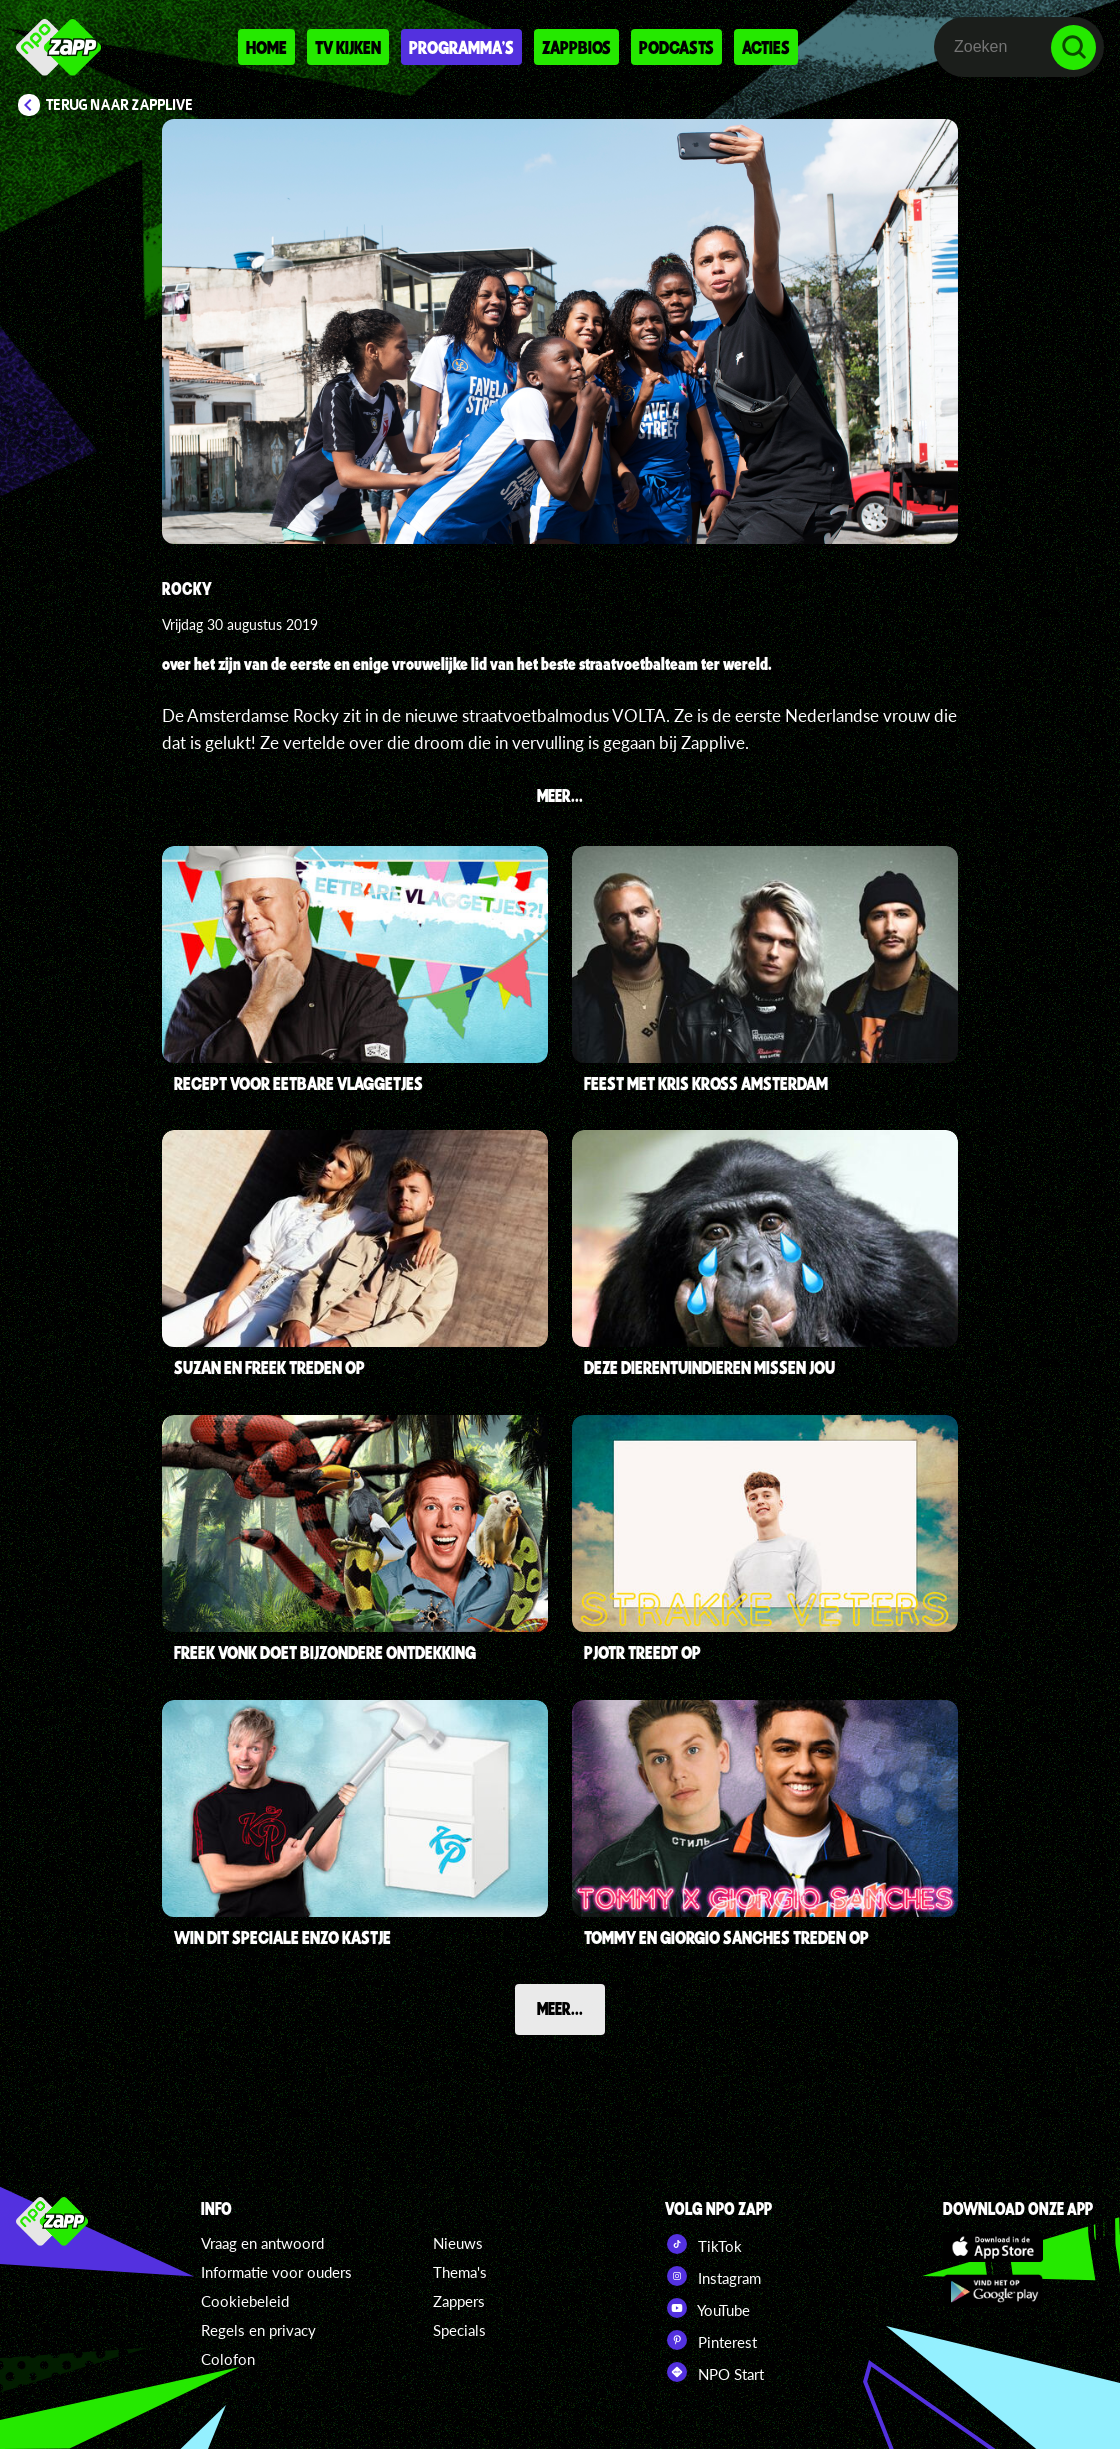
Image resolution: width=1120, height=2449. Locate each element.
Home (266, 47)
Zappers (459, 2301)
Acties (766, 47)
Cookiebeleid (245, 2301)
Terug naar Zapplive (120, 105)
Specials (459, 2330)
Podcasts (676, 47)
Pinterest (711, 2340)
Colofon (228, 2359)
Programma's (461, 47)
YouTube (707, 2308)
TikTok (703, 2244)
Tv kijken (348, 47)
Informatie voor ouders (276, 2272)
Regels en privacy (258, 2330)
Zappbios (576, 47)
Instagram (713, 2276)
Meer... (560, 2008)
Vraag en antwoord (262, 2243)
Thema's (460, 2272)
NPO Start (714, 2372)
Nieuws (458, 2243)
